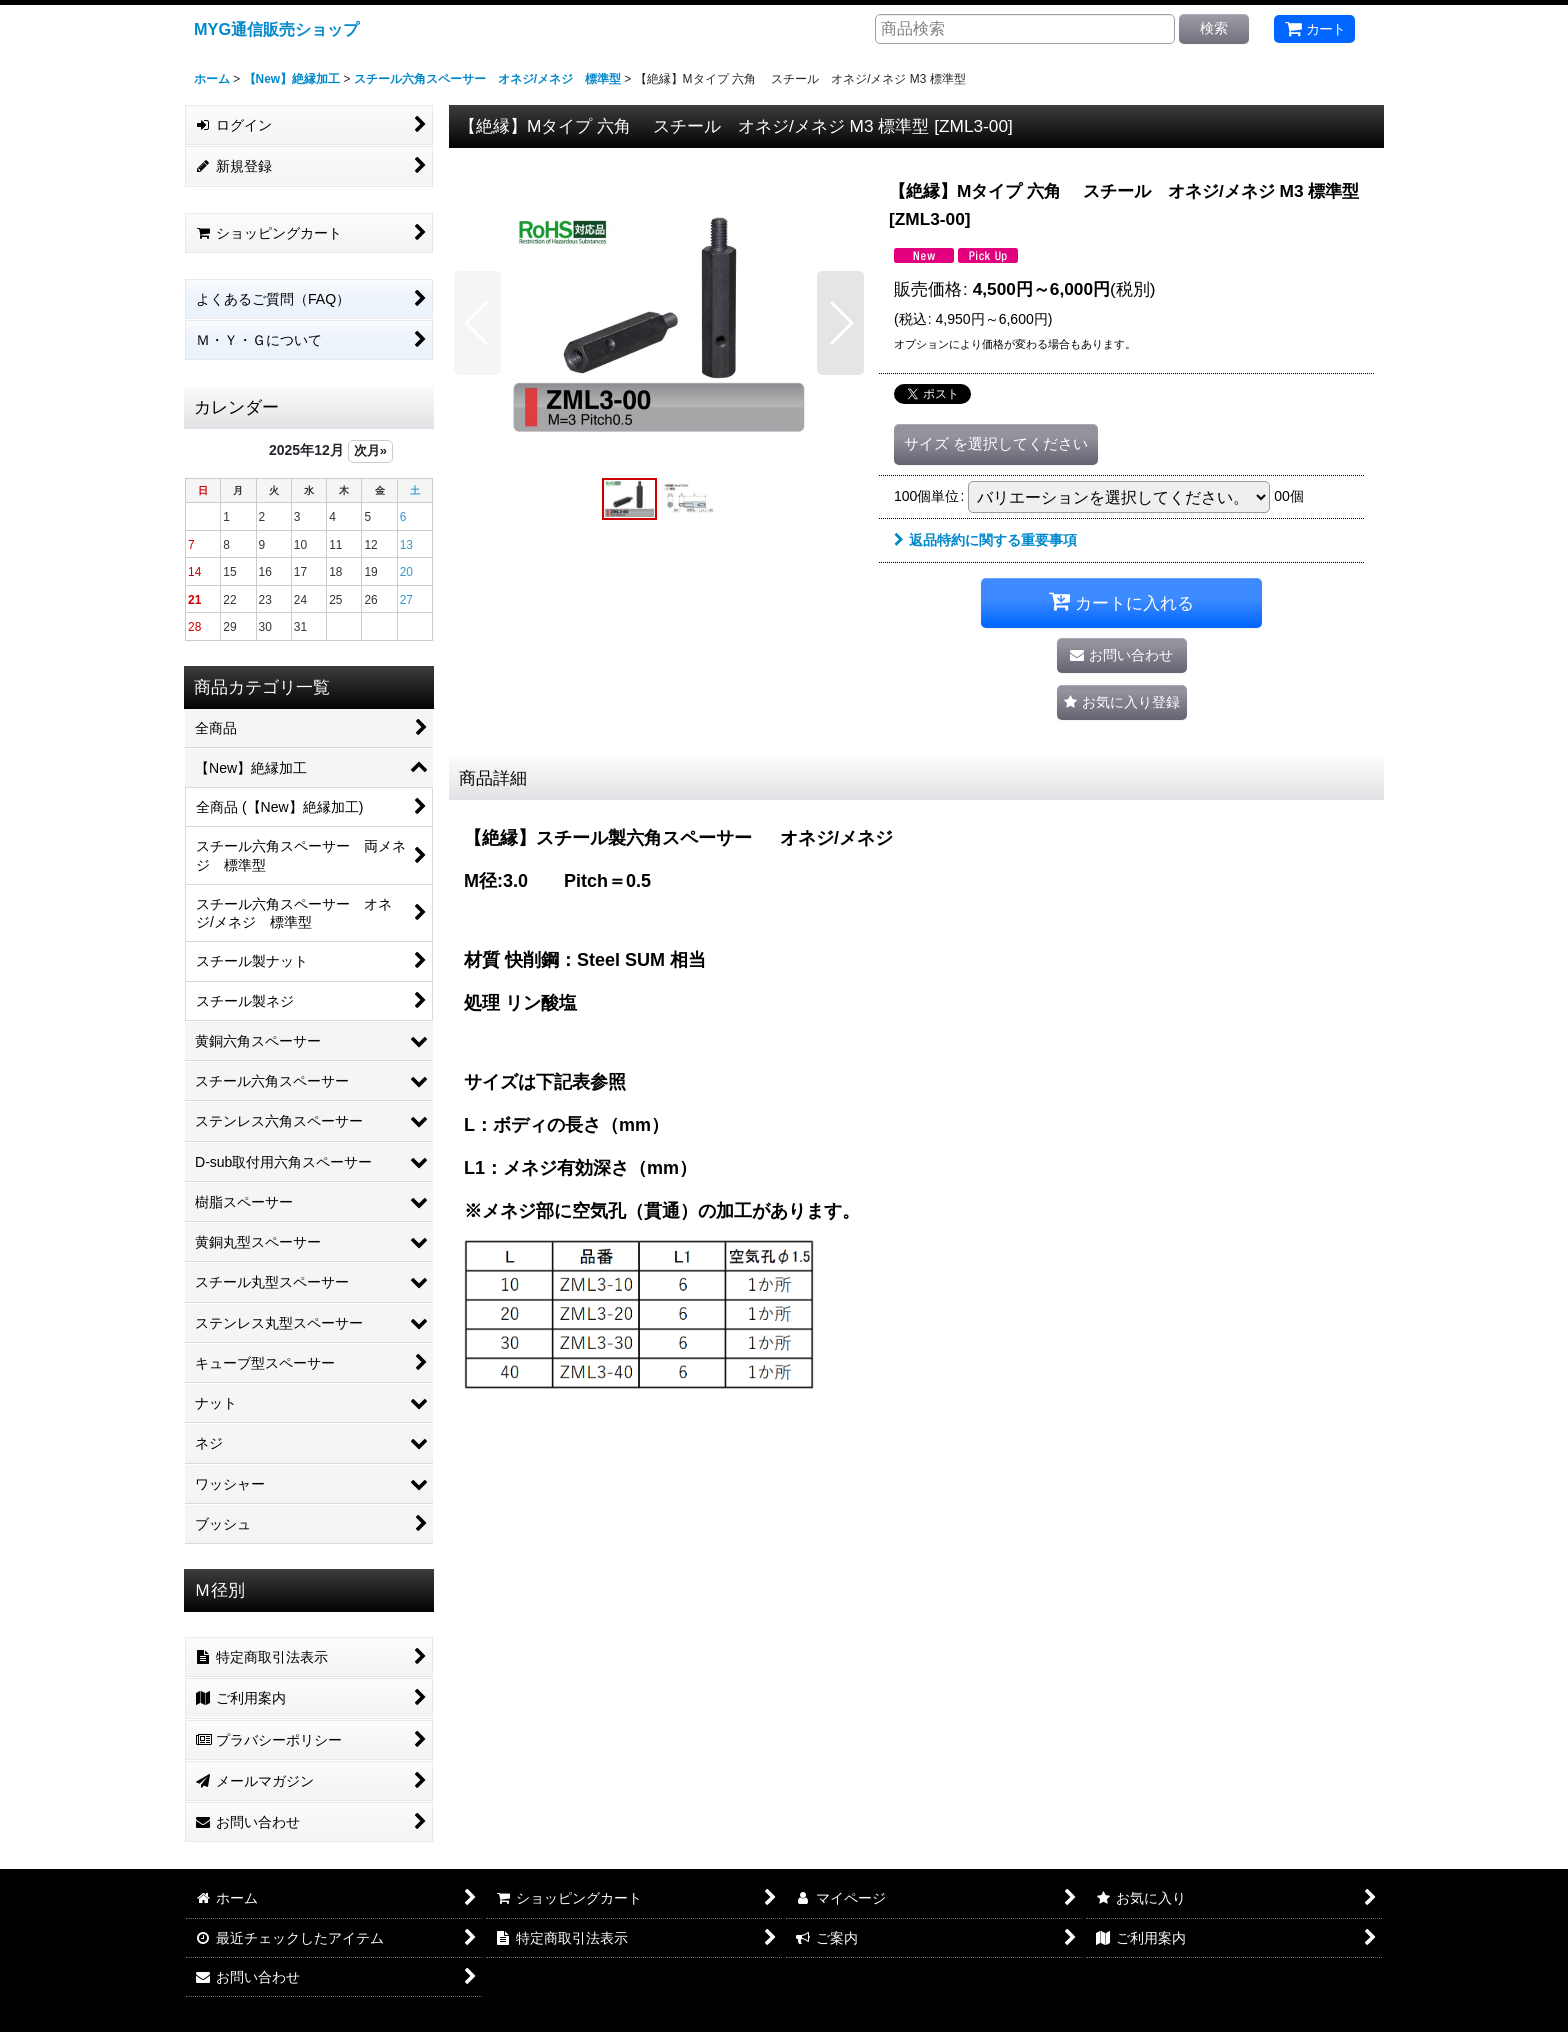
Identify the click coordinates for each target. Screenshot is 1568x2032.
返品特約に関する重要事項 (985, 540)
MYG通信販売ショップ (276, 29)
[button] (477, 323)
